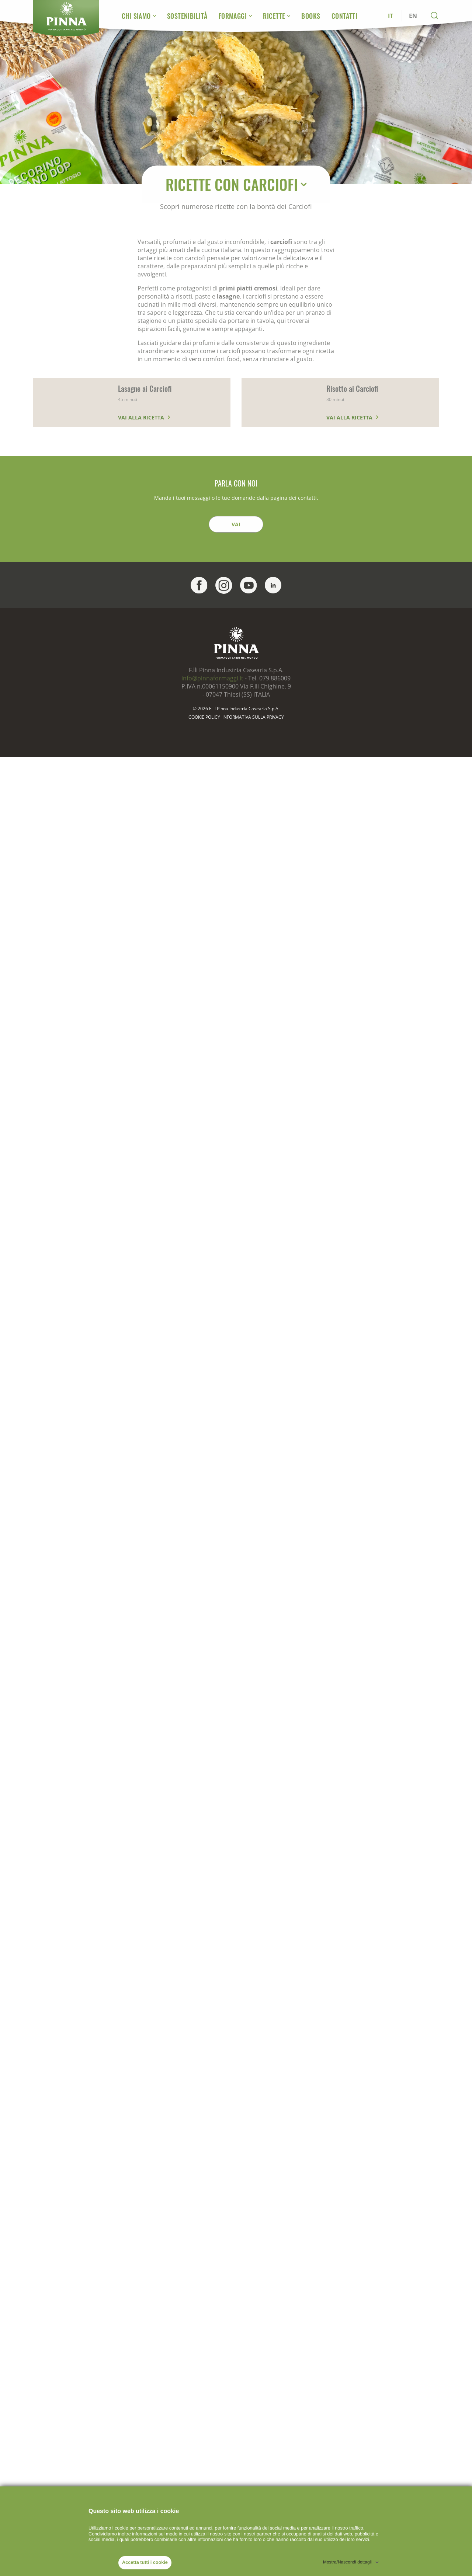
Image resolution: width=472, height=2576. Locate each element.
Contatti (345, 16)
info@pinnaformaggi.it (212, 678)
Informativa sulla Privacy (253, 717)
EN (413, 16)
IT (390, 16)
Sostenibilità (187, 16)
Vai (236, 524)
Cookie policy (204, 717)
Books (310, 16)
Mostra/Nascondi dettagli (347, 2562)
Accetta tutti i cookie (145, 2562)
